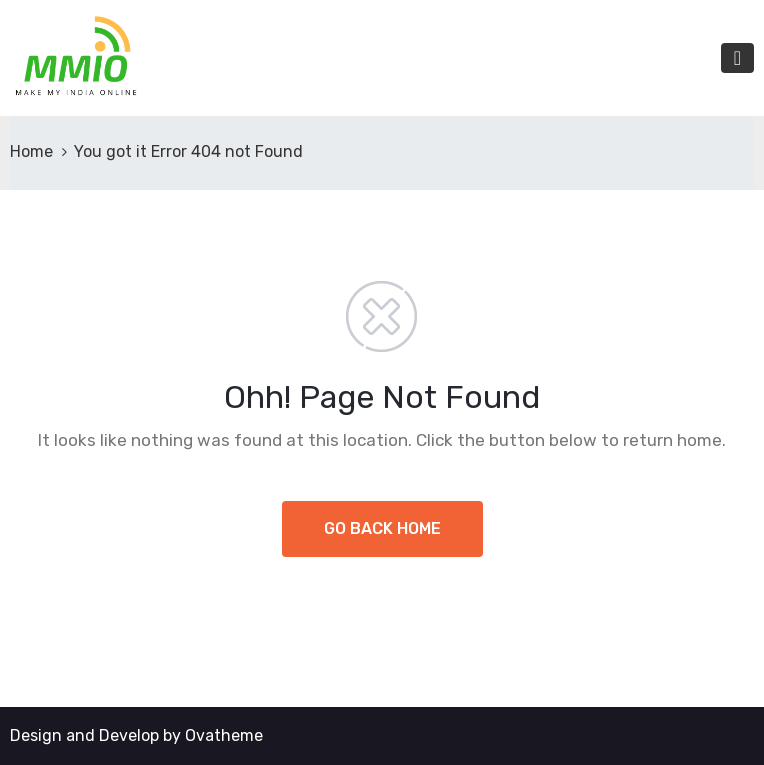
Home (31, 151)
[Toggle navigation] (737, 58)
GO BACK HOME (382, 528)
